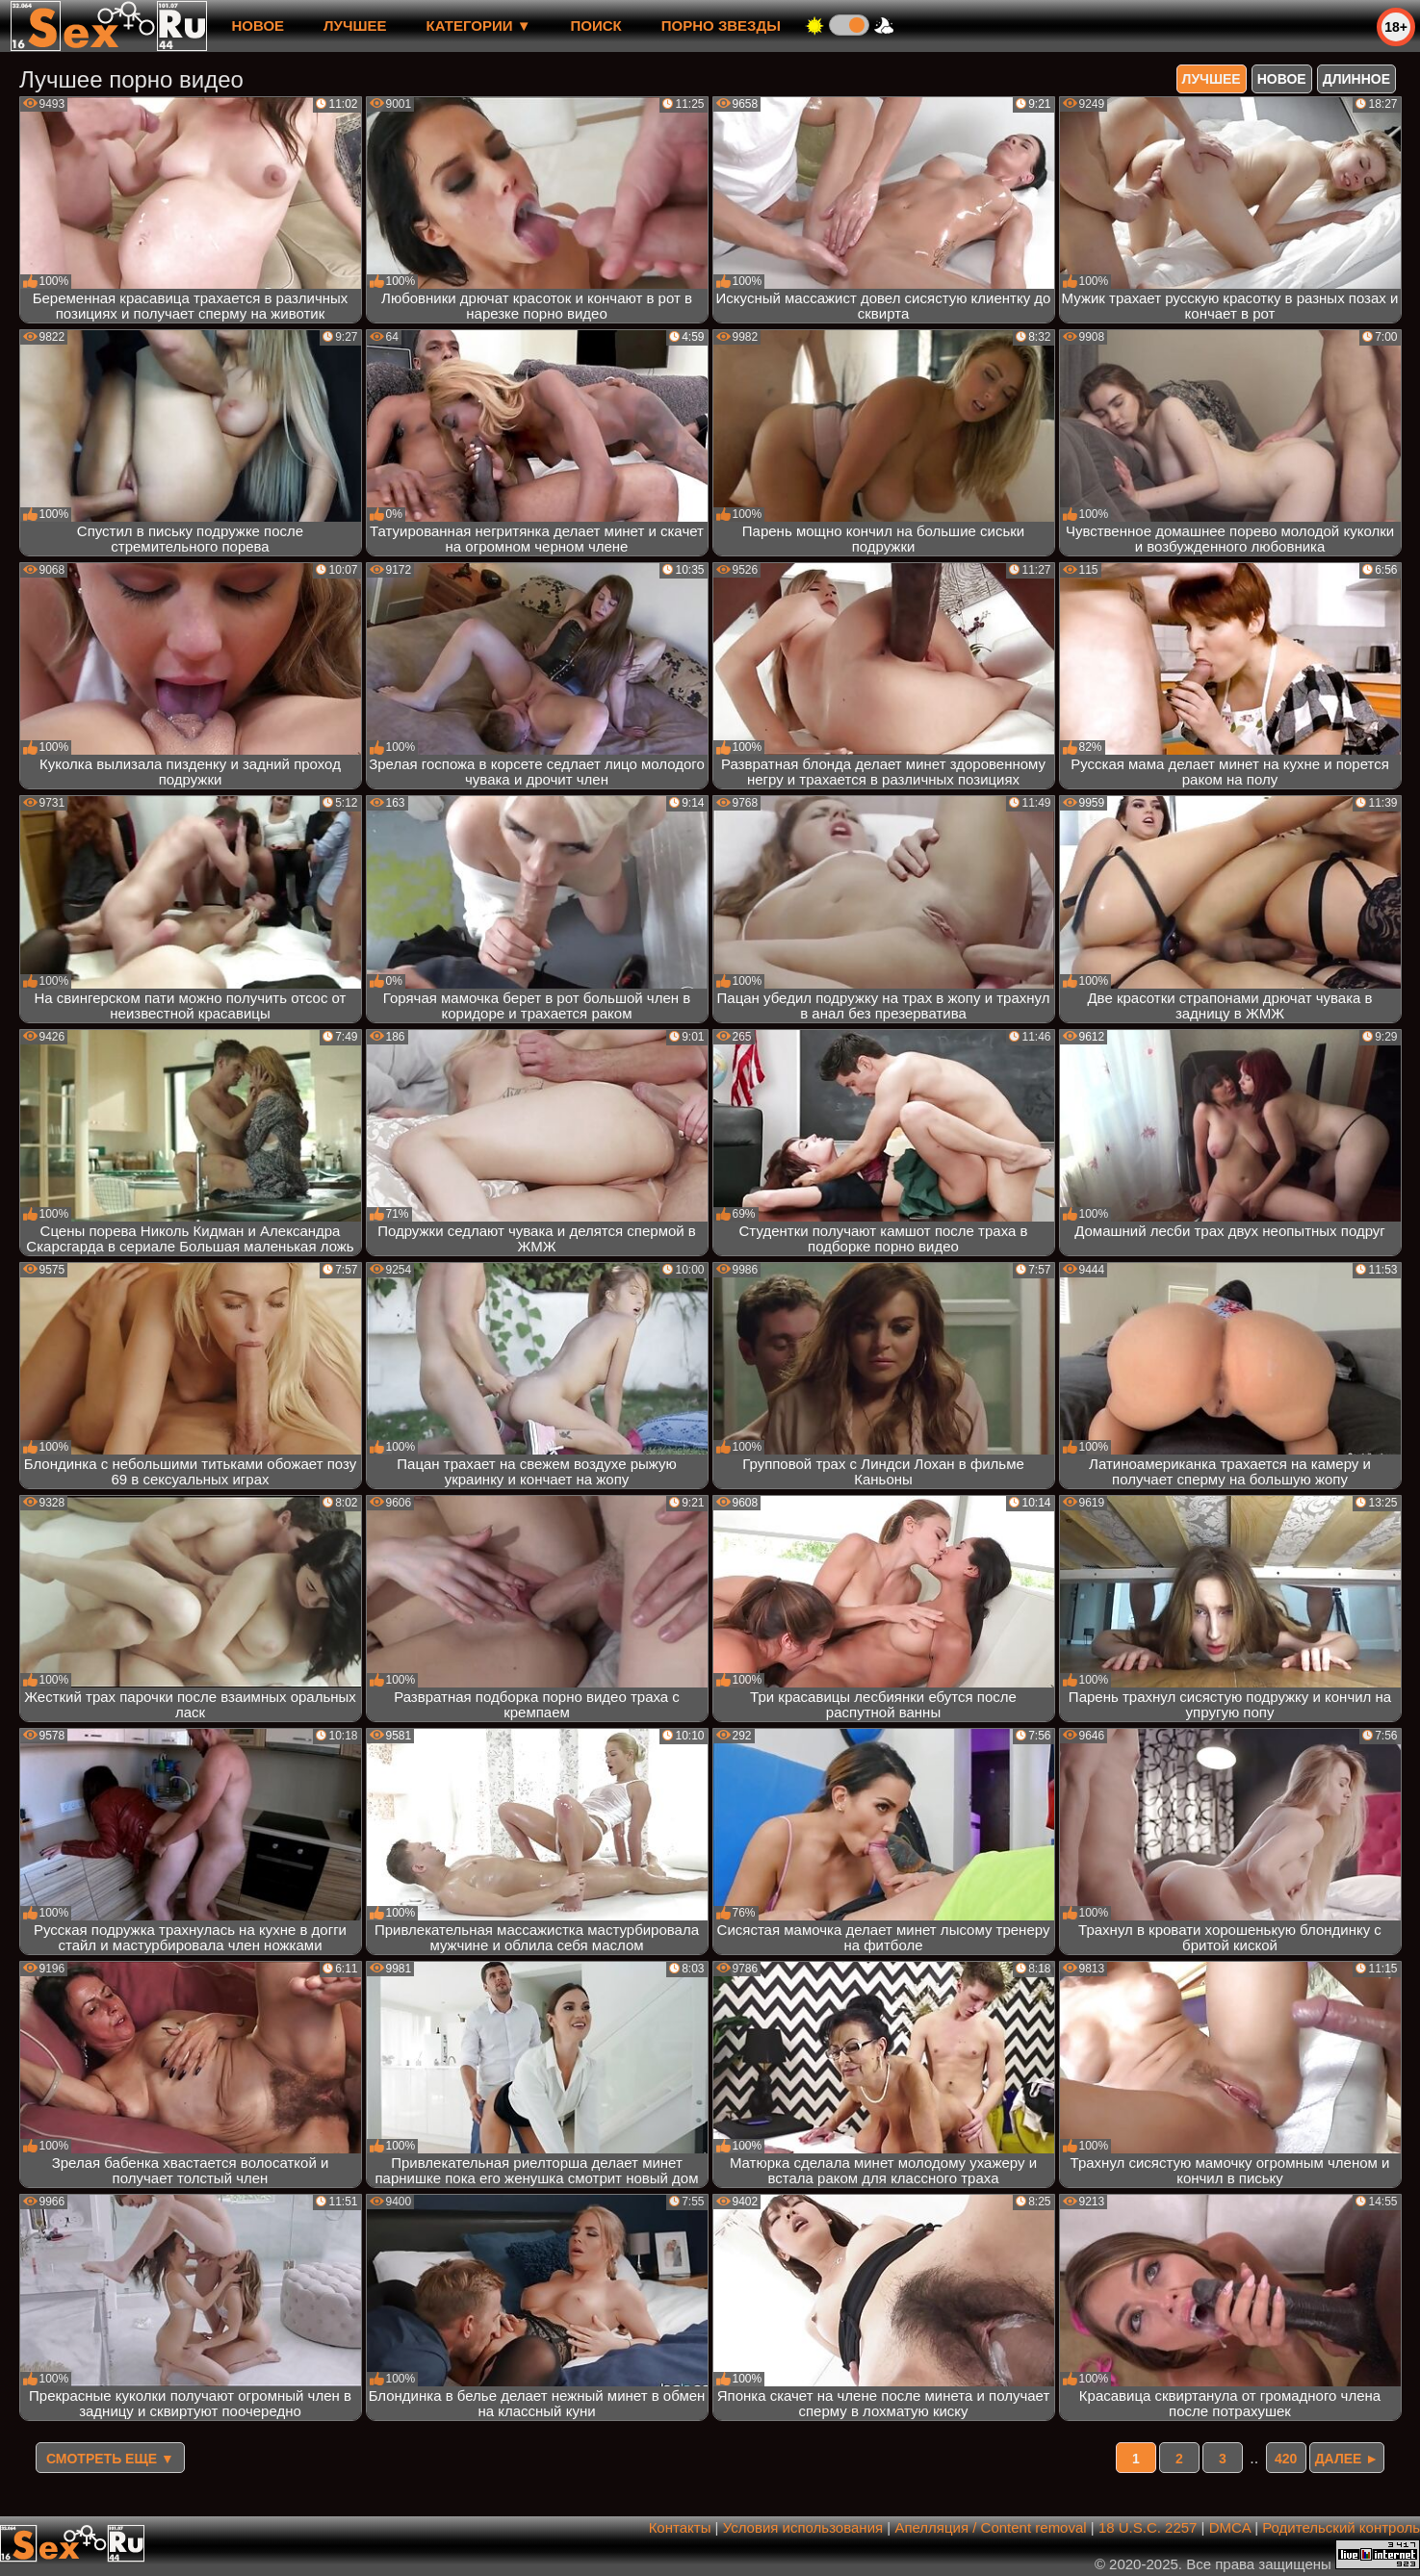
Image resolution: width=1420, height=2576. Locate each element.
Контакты (680, 2527)
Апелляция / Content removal (990, 2527)
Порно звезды (721, 25)
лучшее (354, 25)
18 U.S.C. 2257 (1148, 2527)
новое (257, 25)
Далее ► (1347, 2458)
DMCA (1230, 2527)
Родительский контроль (1341, 2527)
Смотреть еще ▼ (110, 2458)
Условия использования (803, 2527)
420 (1286, 2458)
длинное (1356, 79)
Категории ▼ (478, 25)
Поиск (596, 25)
